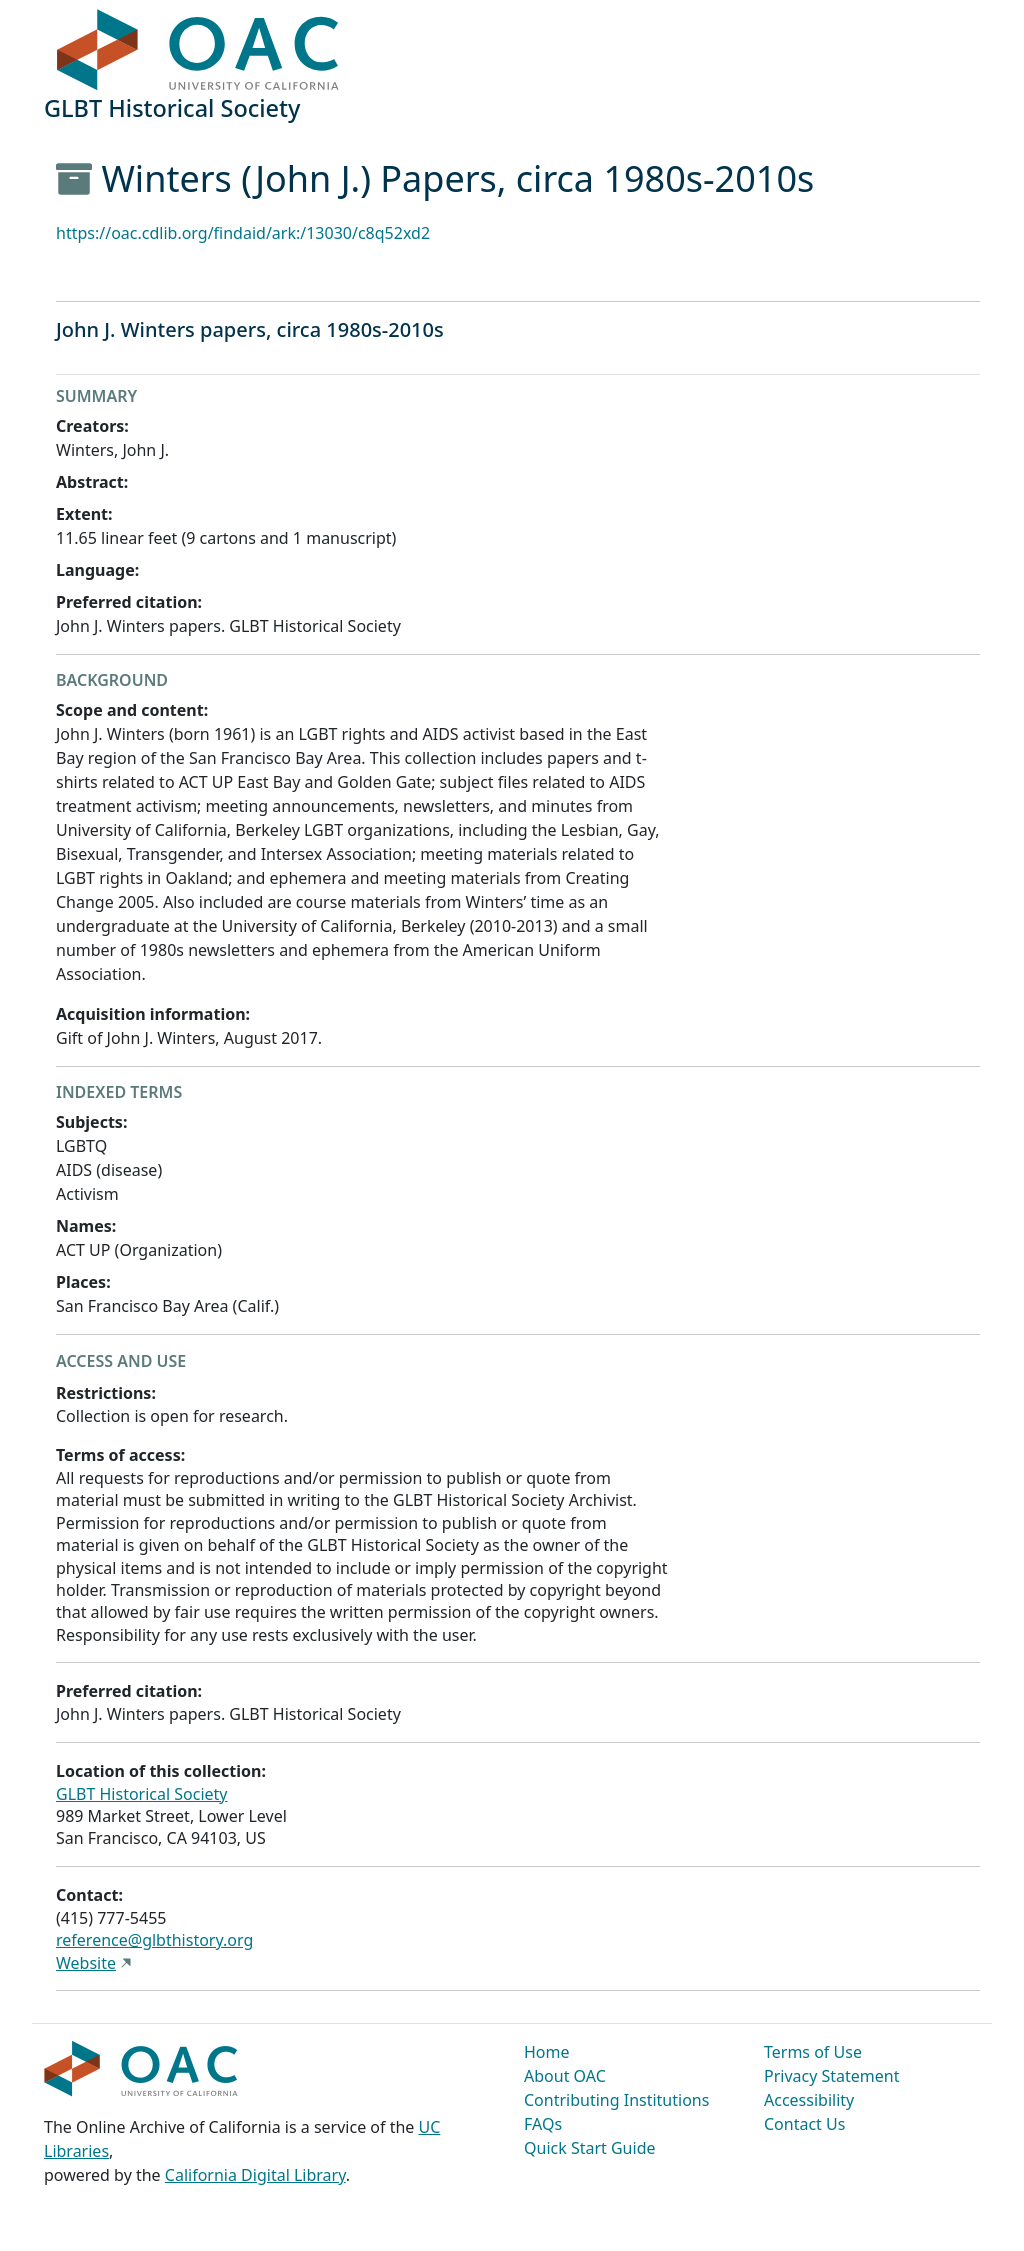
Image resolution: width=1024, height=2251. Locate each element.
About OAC (565, 2076)
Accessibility (809, 2100)
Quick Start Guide (590, 2148)
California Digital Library (255, 2175)
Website (86, 1963)
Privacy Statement (832, 2076)
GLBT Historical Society (142, 1794)
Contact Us (804, 2124)
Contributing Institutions (616, 2100)
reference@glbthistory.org (154, 1940)
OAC (198, 51)
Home (547, 2052)
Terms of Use (813, 2052)
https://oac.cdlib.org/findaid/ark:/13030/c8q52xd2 (243, 233)
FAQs (543, 2124)
